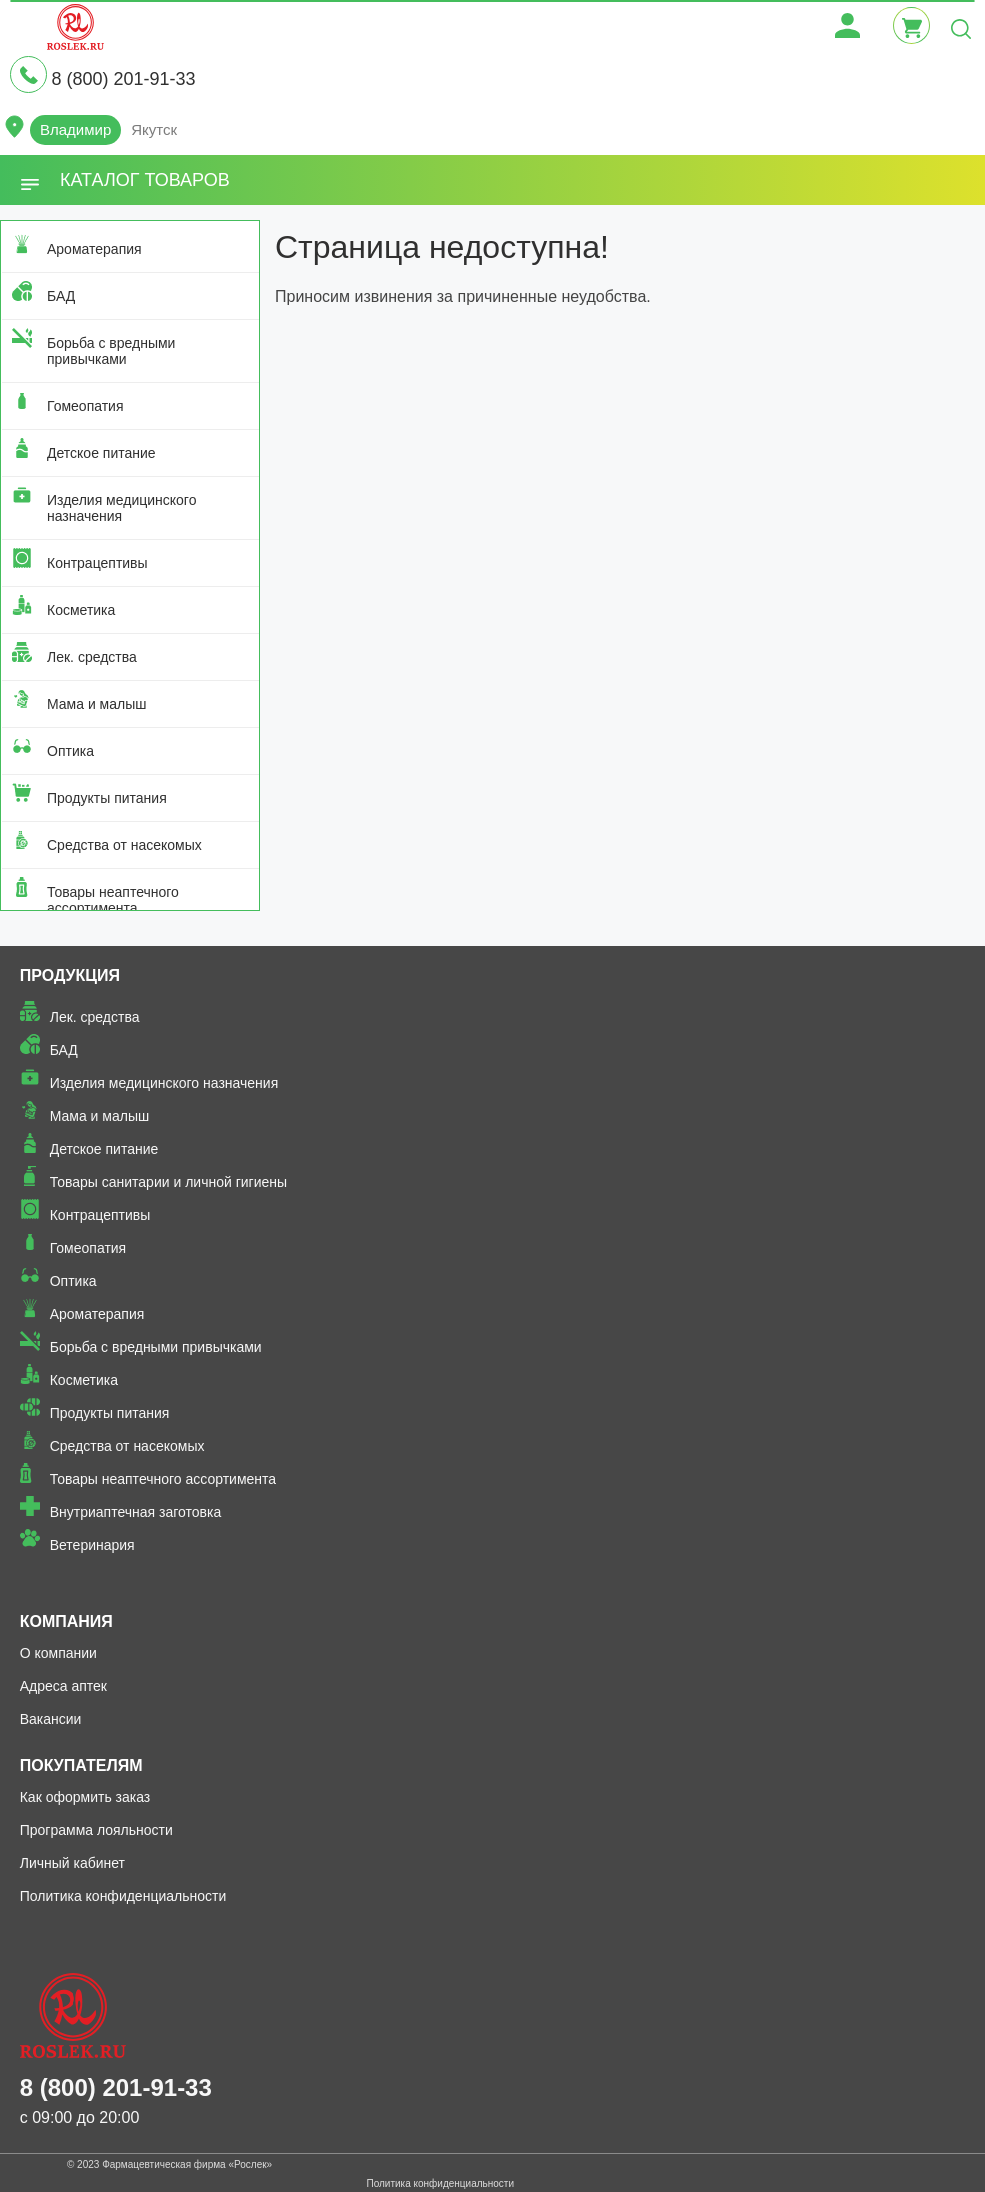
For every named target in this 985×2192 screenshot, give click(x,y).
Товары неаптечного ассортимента (113, 900)
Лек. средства (92, 657)
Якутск (154, 129)
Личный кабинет (72, 1863)
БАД (61, 296)
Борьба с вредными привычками (111, 351)
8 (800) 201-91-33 (123, 79)
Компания (66, 1621)
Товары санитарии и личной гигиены (168, 1182)
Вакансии (51, 1719)
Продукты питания (107, 798)
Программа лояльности (96, 1830)
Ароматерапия (94, 249)
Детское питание (101, 453)
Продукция (70, 975)
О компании (58, 1653)
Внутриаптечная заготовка (136, 1512)
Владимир (75, 129)
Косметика (81, 610)
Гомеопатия (85, 406)
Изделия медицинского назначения (121, 508)
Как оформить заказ (85, 1797)
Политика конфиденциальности (123, 1896)
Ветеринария (92, 1545)
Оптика (70, 751)
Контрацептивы (97, 563)
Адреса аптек (63, 1686)
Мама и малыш (97, 704)
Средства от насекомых (124, 845)
